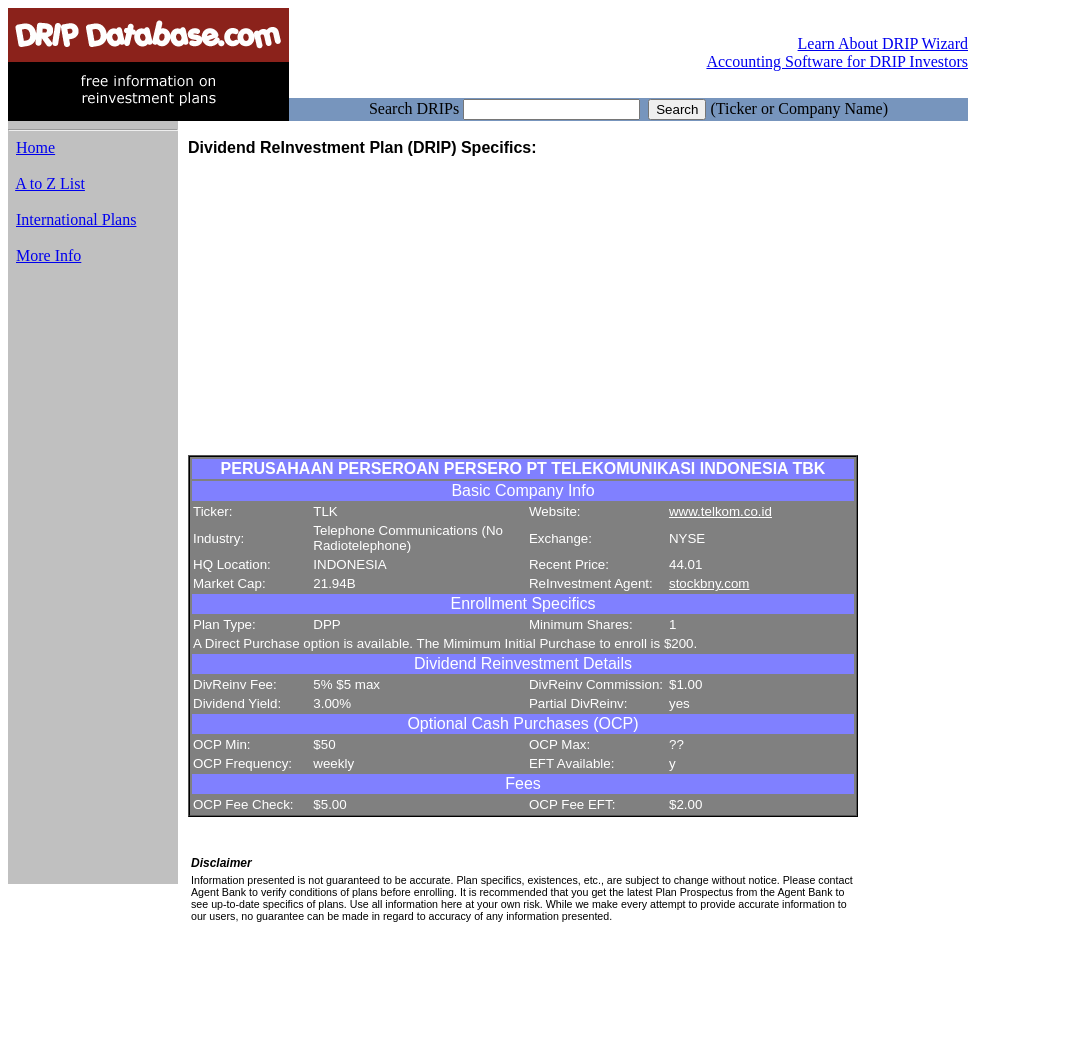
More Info (48, 255)
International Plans (76, 219)
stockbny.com (709, 583)
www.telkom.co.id (720, 511)
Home (35, 147)
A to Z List (50, 183)
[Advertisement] (93, 583)
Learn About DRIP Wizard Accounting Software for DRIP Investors (837, 52)
